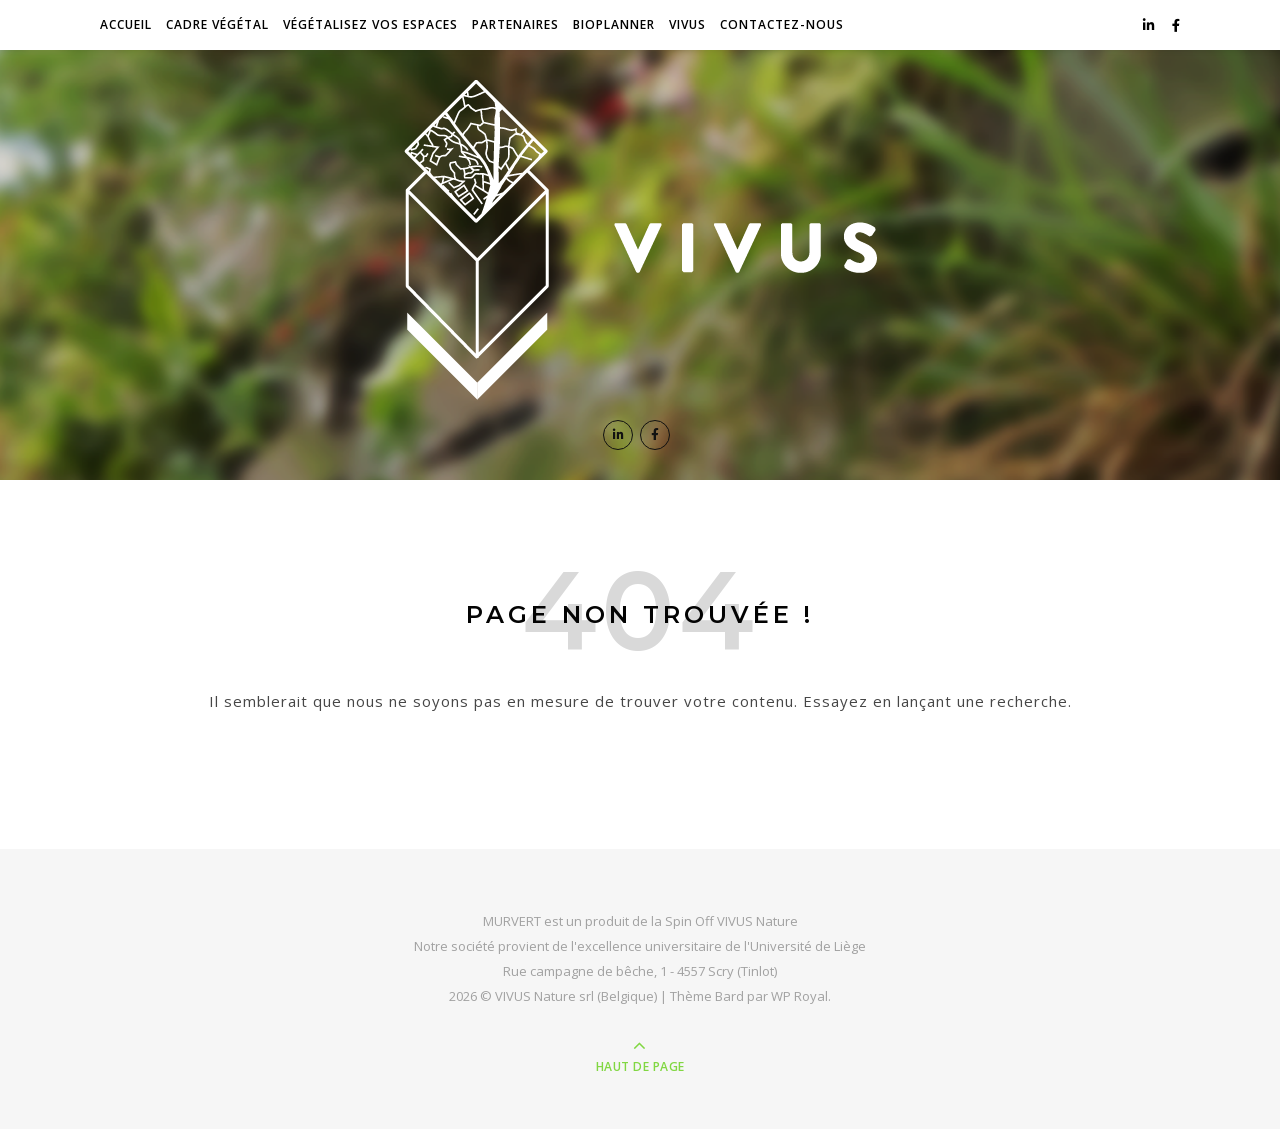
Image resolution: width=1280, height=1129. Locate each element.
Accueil (126, 24)
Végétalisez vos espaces (370, 24)
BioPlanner (614, 24)
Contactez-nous (782, 24)
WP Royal (799, 996)
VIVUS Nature (757, 921)
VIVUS (687, 24)
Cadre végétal (217, 24)
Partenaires (515, 24)
